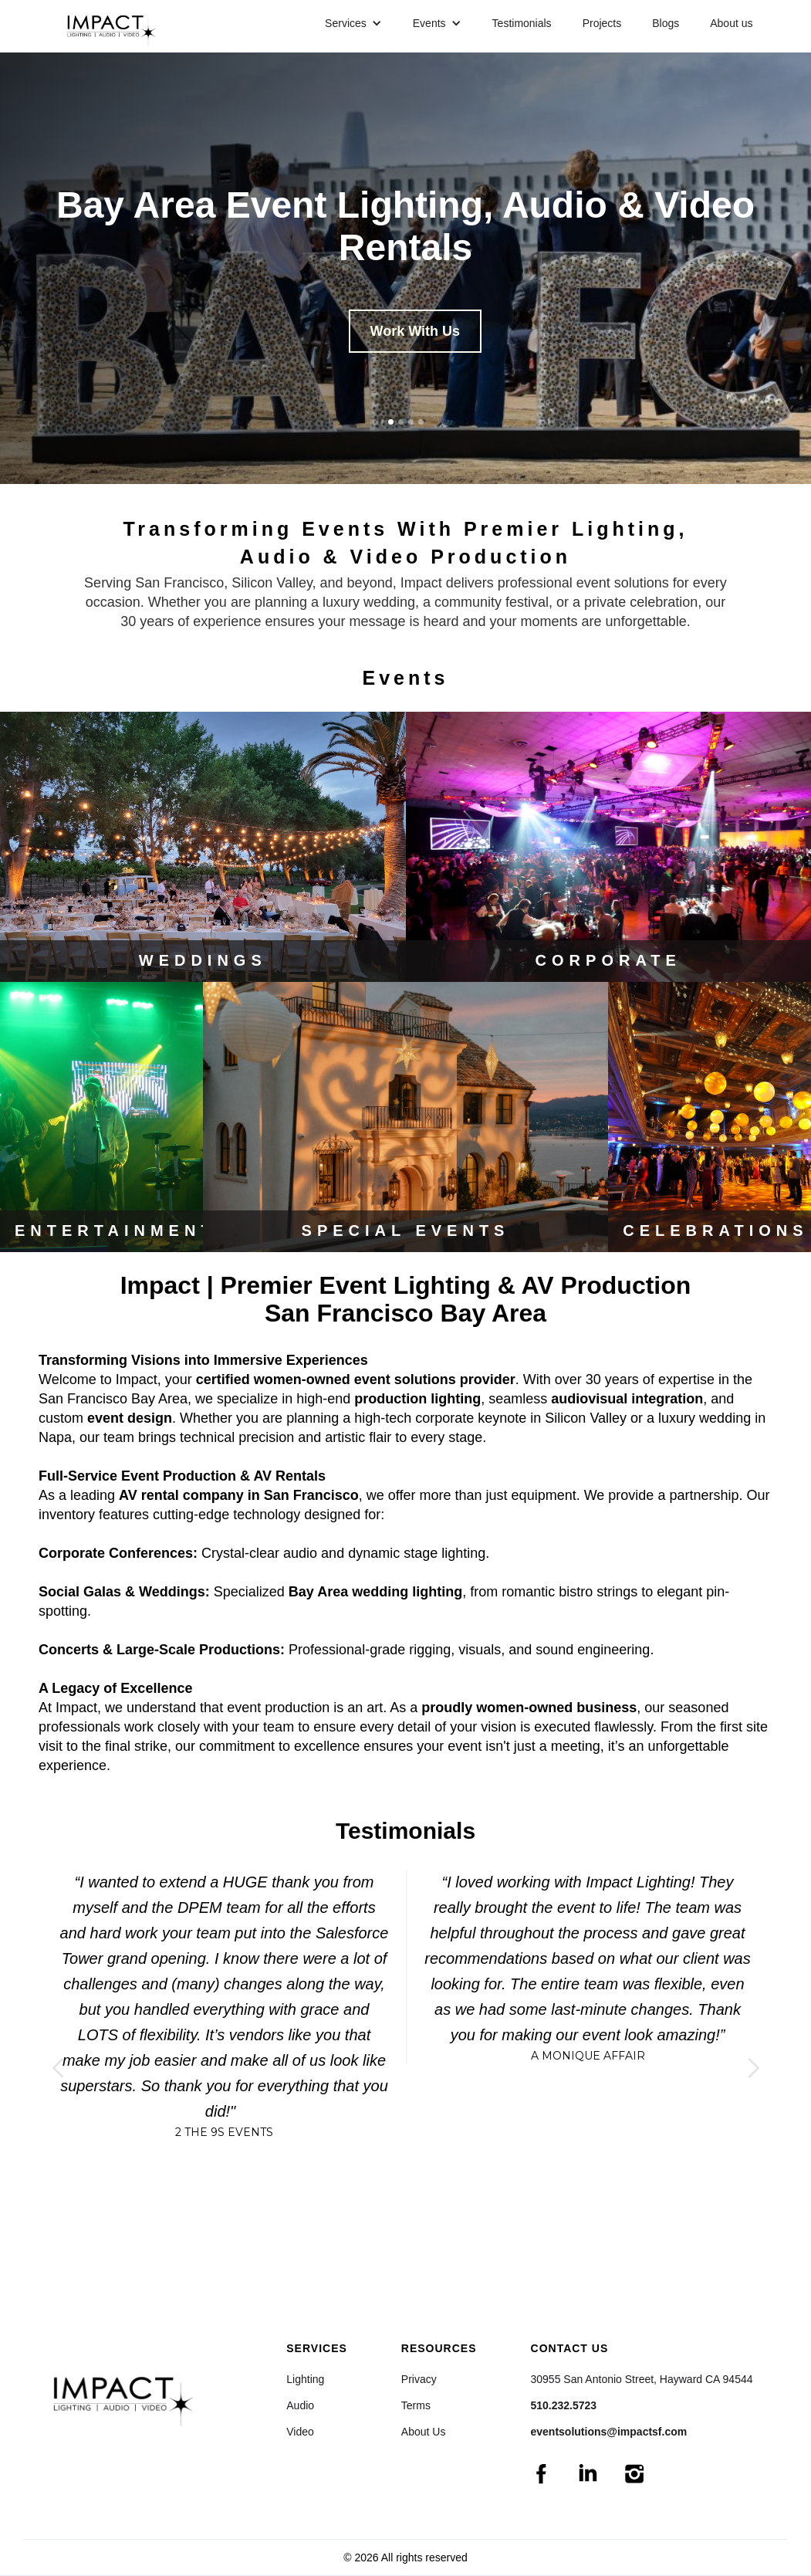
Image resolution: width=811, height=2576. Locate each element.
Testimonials (522, 23)
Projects (602, 23)
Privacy (419, 2379)
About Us (423, 2431)
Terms (416, 2405)
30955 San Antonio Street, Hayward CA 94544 (642, 2379)
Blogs (665, 23)
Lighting (305, 2379)
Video (300, 2431)
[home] (117, 26)
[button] (353, 23)
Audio (300, 2405)
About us (731, 23)
